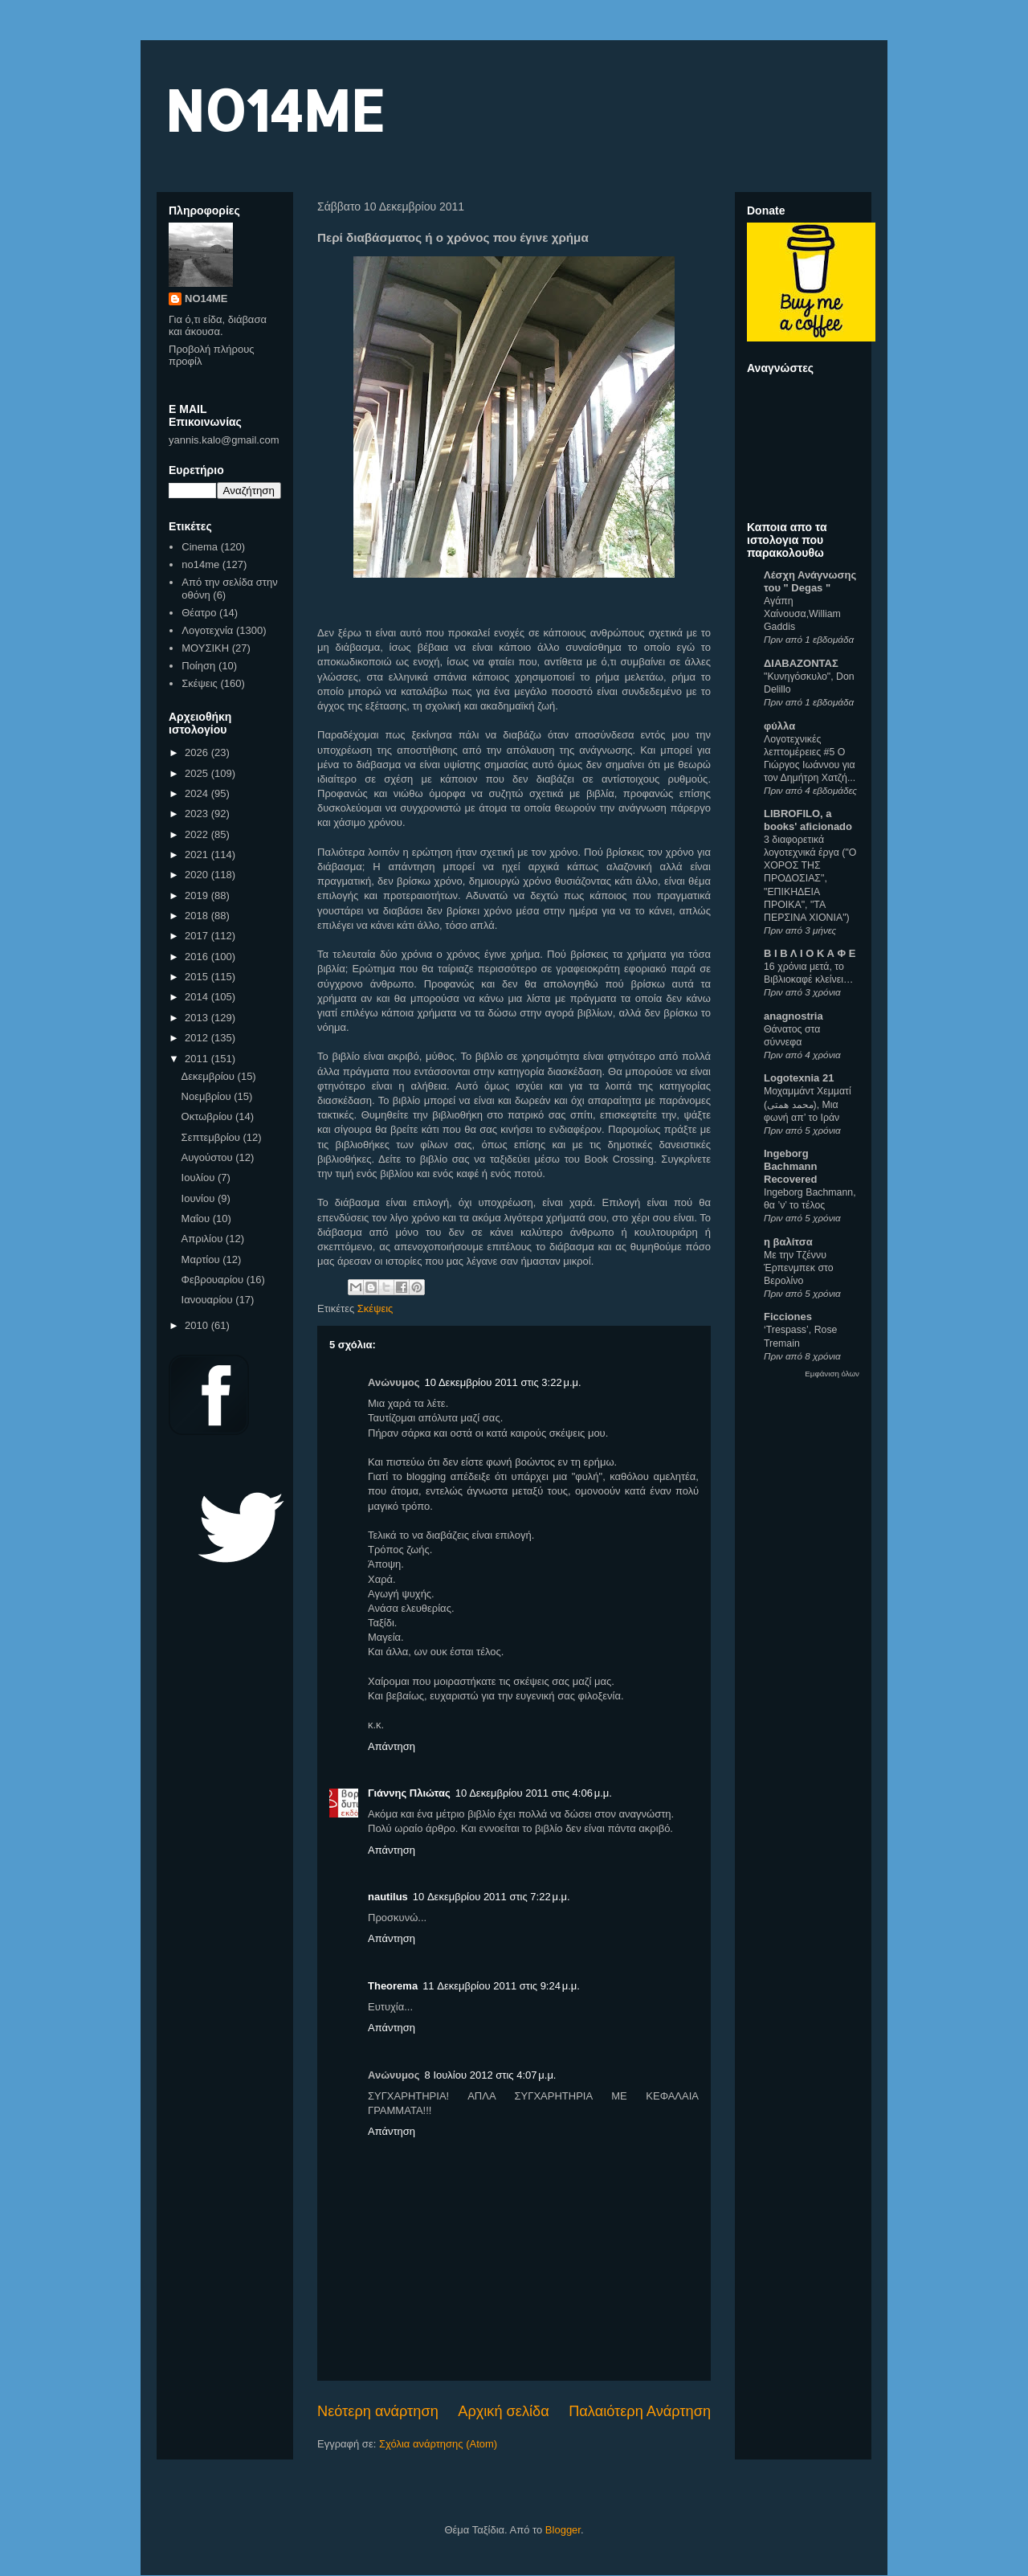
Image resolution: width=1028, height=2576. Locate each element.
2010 (198, 1325)
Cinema (200, 547)
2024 (198, 793)
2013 (198, 1018)
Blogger (563, 2530)
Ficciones (788, 1316)
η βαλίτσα (788, 1242)
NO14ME (274, 109)
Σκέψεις (375, 1308)
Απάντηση (391, 1746)
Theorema (393, 1986)
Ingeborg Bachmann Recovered (790, 1166)
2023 (198, 814)
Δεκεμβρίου (210, 1076)
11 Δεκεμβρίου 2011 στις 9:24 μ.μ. (501, 1986)
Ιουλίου (200, 1177)
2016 (198, 957)
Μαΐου (197, 1218)
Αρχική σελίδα (503, 2411)
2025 (198, 773)
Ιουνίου (200, 1198)
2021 (198, 854)
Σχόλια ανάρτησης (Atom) (438, 2444)
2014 (198, 997)
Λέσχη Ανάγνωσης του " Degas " (810, 581)
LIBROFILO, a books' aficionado (808, 820)
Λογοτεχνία (207, 630)
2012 (198, 1038)
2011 (198, 1059)
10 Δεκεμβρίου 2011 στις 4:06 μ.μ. (533, 1793)
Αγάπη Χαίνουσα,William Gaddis (802, 613)
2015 (198, 977)
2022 (198, 834)
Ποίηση (198, 666)
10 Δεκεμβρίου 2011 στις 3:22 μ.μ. (503, 1382)
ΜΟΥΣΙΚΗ (205, 648)
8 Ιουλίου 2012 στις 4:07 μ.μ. (491, 2075)
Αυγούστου (209, 1157)
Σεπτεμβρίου (212, 1137)
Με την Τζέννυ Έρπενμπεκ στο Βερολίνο (799, 1267)
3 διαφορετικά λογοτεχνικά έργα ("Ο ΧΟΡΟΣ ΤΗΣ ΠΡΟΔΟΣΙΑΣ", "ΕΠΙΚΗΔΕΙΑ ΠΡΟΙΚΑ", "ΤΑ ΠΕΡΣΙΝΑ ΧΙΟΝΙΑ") (810, 878)
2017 (198, 936)
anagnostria (793, 1016)
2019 (198, 895)
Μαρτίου (202, 1259)
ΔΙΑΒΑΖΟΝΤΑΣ (801, 663)
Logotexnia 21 (799, 1078)
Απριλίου (204, 1239)
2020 (198, 875)
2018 (198, 916)
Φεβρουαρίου (214, 1280)
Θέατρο (199, 613)
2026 (198, 752)
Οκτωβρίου (208, 1116)
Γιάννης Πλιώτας (409, 1793)
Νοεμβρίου (208, 1096)
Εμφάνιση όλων (832, 1373)
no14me (200, 564)
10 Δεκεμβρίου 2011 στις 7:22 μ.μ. (491, 1897)
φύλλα (779, 726)
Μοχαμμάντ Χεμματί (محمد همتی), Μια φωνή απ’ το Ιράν (807, 1104)
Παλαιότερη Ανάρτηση (640, 2411)
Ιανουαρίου (209, 1300)
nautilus (388, 1897)
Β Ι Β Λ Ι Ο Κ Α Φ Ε (809, 953)
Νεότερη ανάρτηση (378, 2411)
